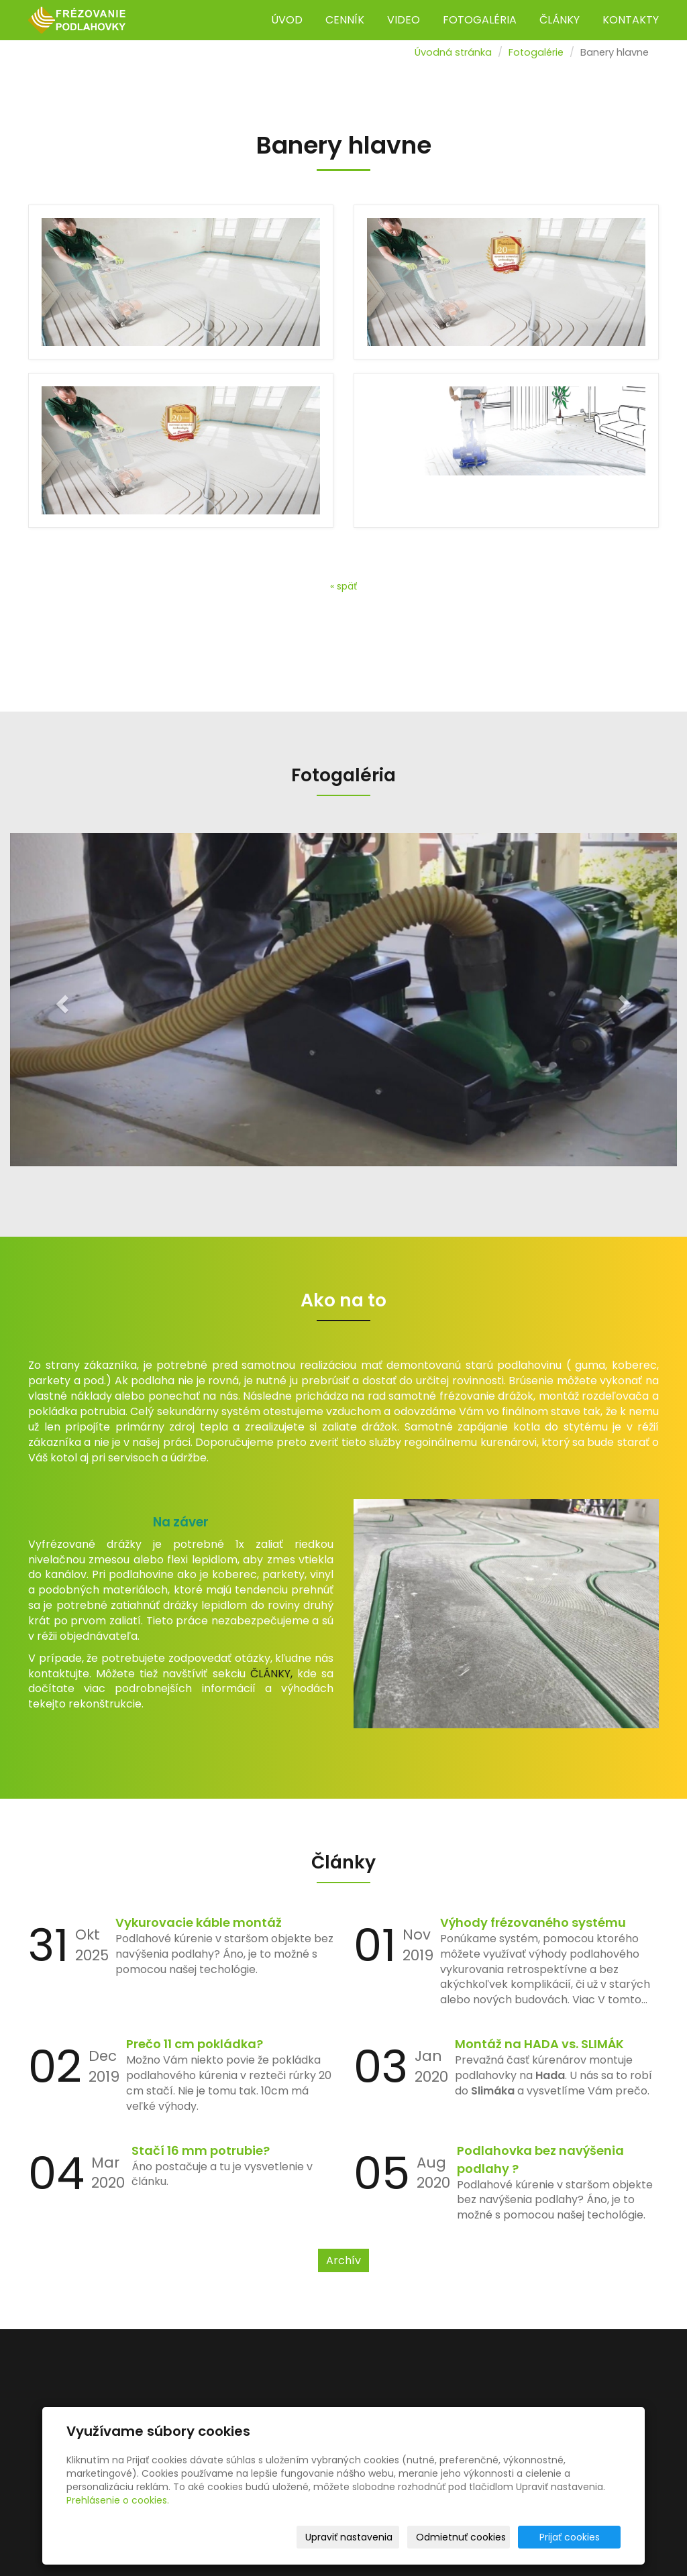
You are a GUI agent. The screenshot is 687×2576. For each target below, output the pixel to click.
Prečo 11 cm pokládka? (194, 2043)
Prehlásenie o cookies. (117, 2500)
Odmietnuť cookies (461, 2537)
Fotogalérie (536, 52)
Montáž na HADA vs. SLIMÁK (539, 2043)
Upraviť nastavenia (348, 2537)
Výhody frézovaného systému (533, 1922)
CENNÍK (344, 19)
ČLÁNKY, (271, 1673)
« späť (343, 586)
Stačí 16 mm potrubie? (200, 2150)
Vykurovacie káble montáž (198, 1922)
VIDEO (403, 19)
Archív (343, 2260)
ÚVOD (287, 19)
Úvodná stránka (453, 52)
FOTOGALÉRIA (480, 19)
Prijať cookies (569, 2537)
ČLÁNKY (559, 19)
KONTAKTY (630, 19)
